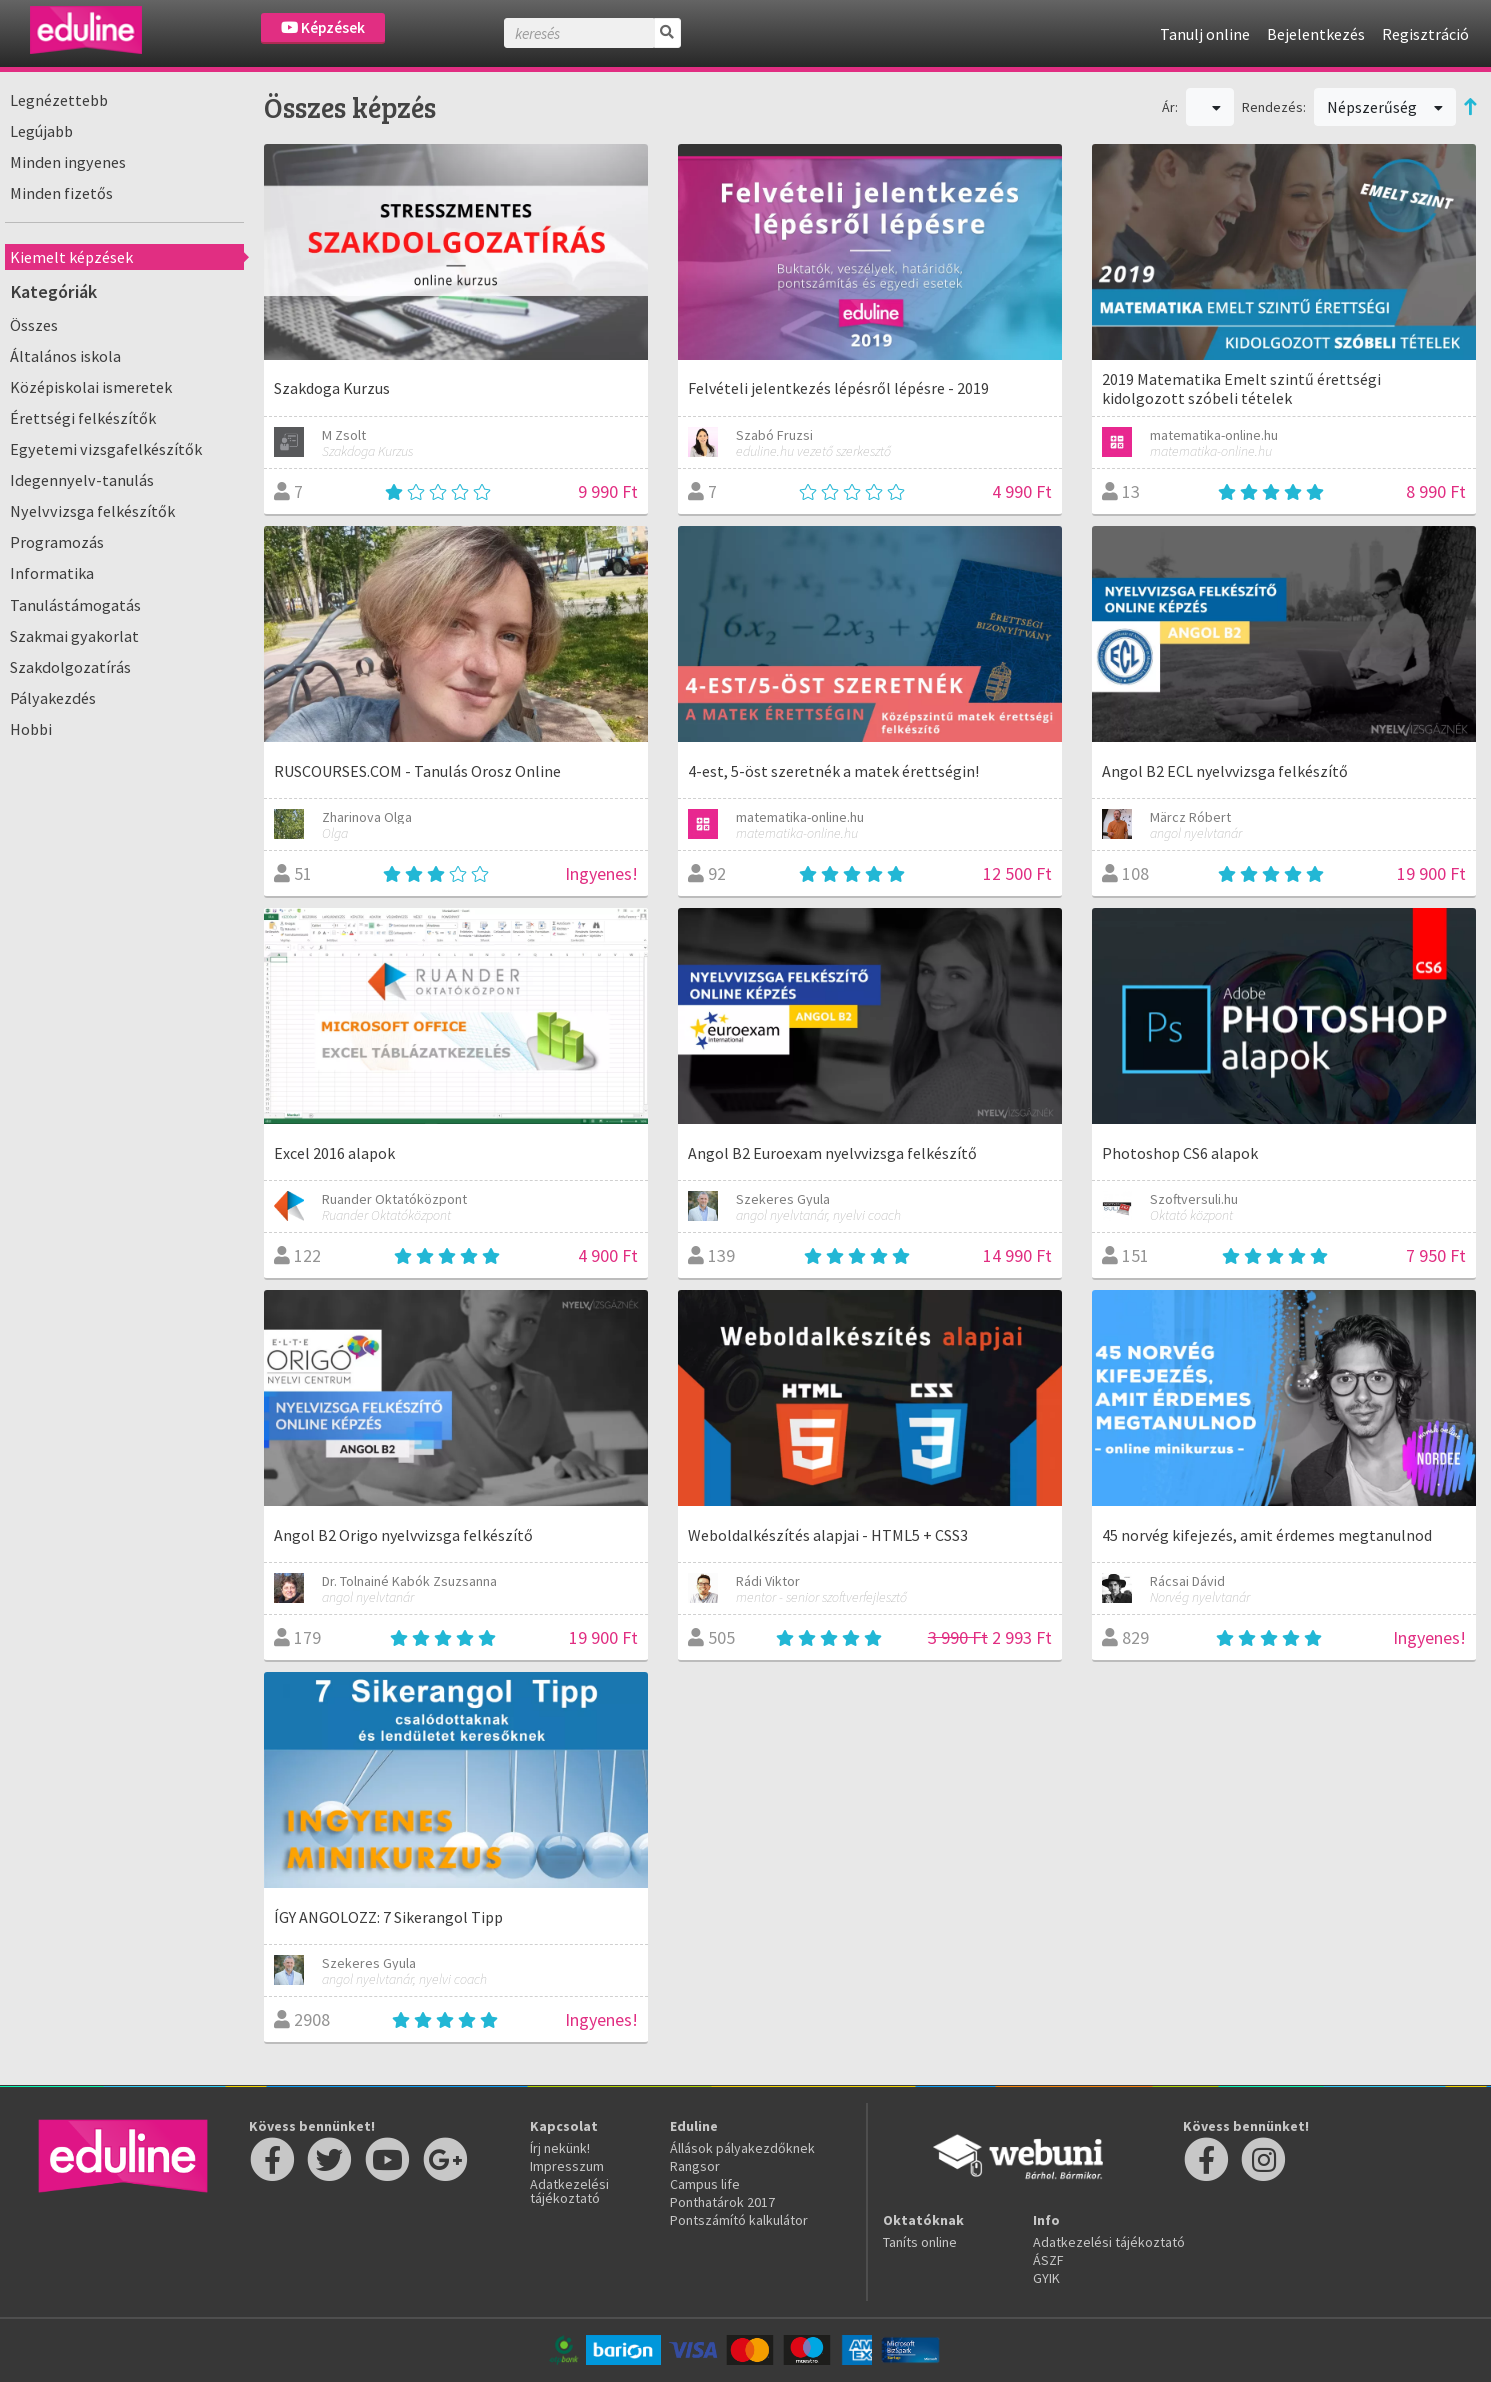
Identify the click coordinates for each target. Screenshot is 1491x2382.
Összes (34, 325)
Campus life (705, 2184)
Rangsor (695, 2166)
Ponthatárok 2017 (722, 2202)
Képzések (323, 27)
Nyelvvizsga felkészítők (92, 511)
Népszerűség (1385, 107)
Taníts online (920, 2242)
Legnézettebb (59, 100)
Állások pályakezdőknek (742, 2148)
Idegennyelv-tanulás (82, 480)
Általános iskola (65, 356)
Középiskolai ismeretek (91, 387)
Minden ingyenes (68, 162)
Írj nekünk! (560, 2148)
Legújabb (41, 131)
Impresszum (567, 2166)
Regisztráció (1425, 34)
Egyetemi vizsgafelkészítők (106, 449)
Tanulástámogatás (75, 605)
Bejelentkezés (1316, 34)
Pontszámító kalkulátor (739, 2220)
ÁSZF (1048, 2260)
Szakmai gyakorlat (74, 636)
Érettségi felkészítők (83, 418)
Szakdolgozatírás (70, 667)
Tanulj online (1205, 34)
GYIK (1046, 2278)
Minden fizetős (61, 193)
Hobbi (31, 729)
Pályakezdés (53, 698)
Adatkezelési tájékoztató (569, 2191)
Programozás (57, 542)
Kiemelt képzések (71, 257)
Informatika (52, 573)
